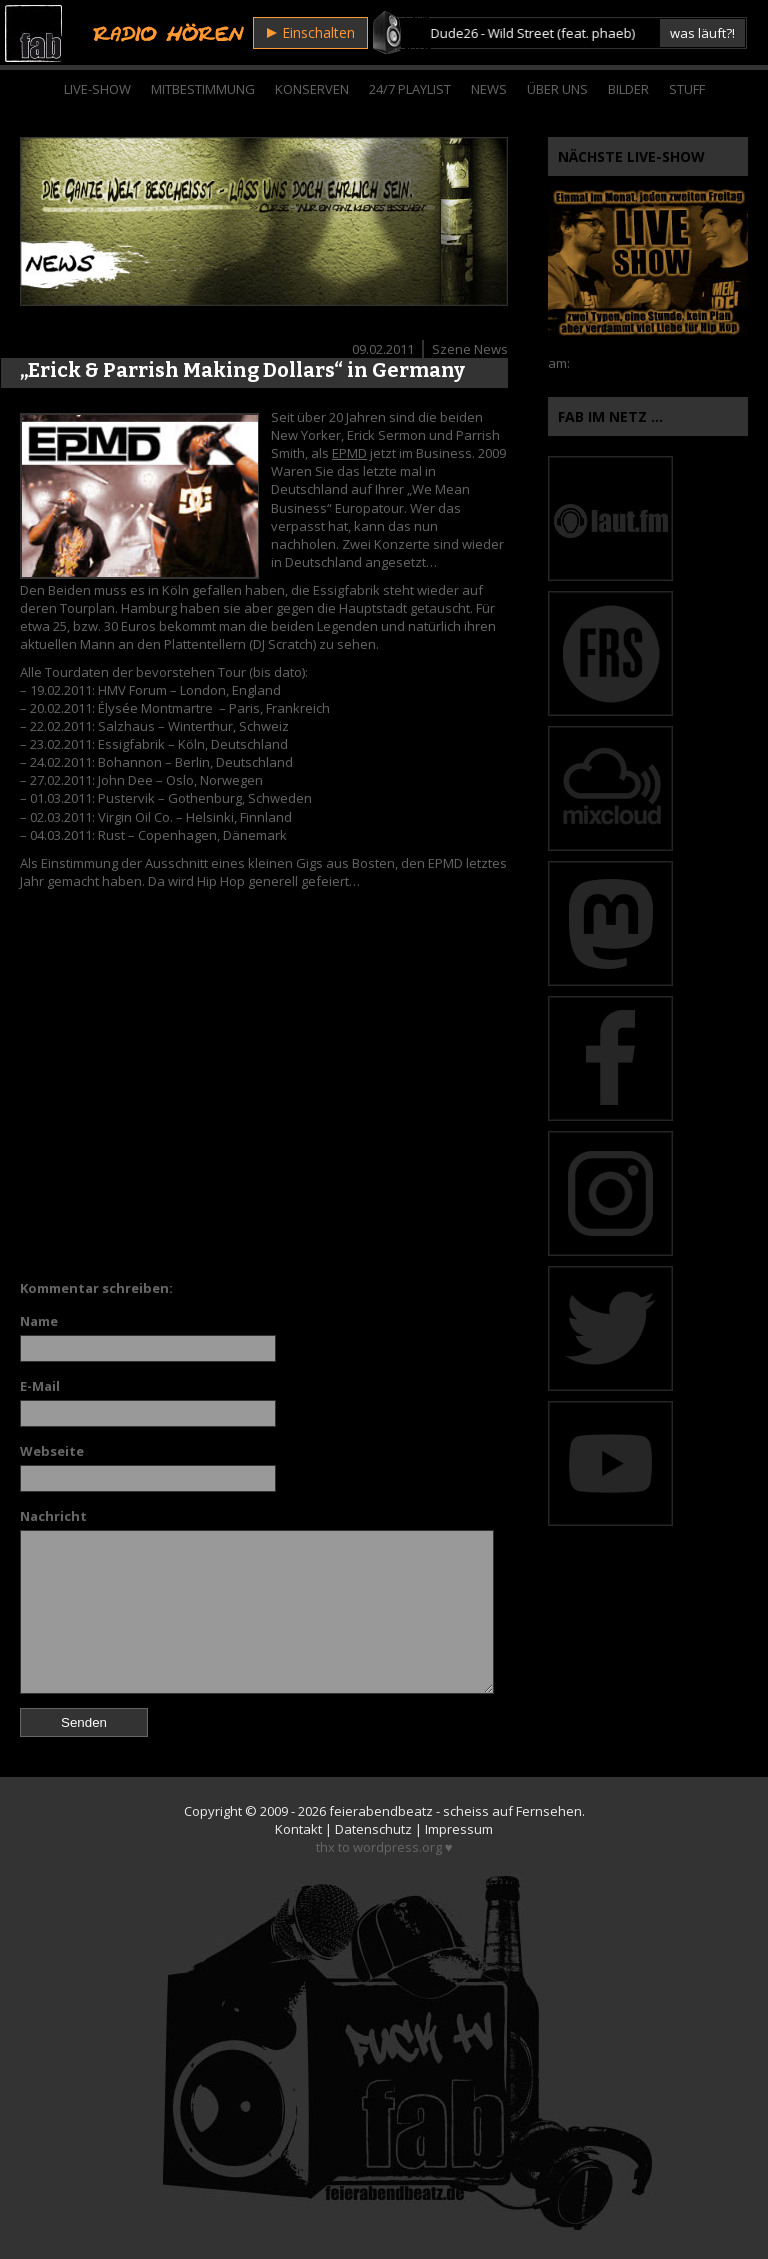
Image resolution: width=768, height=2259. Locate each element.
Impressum (459, 1829)
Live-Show (97, 89)
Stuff (687, 89)
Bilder (628, 89)
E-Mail (40, 1386)
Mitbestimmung (203, 89)
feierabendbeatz (381, 1811)
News (489, 89)
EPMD (349, 453)
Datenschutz (373, 1829)
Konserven (312, 89)
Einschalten (311, 32)
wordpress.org (397, 1847)
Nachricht (53, 1516)
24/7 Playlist (410, 89)
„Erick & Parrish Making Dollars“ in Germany (242, 370)
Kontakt (298, 1829)
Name (39, 1321)
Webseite (52, 1451)
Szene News (470, 349)
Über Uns (557, 89)
